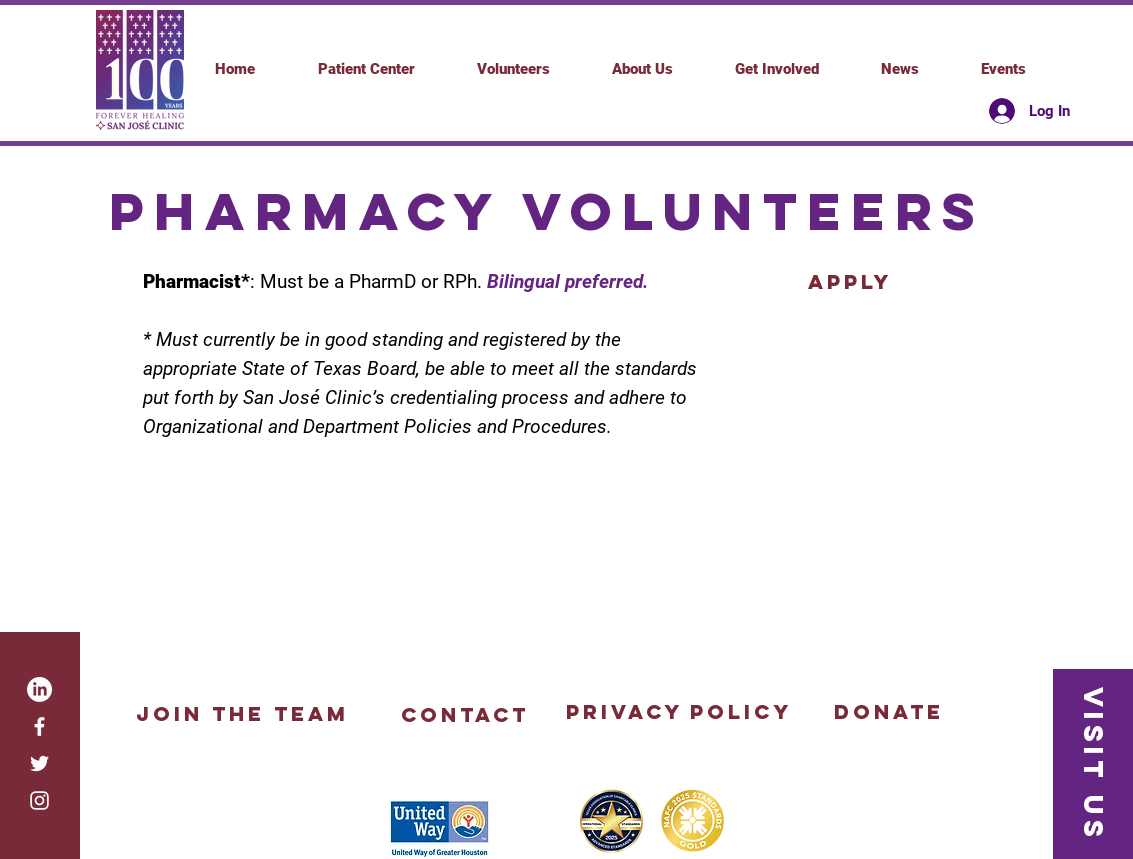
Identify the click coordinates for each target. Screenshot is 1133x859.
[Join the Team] (243, 713)
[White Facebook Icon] (39, 726)
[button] (777, 69)
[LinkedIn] (39, 689)
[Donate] (889, 712)
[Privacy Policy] (679, 712)
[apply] (850, 282)
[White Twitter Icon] (39, 763)
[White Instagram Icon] (39, 800)
